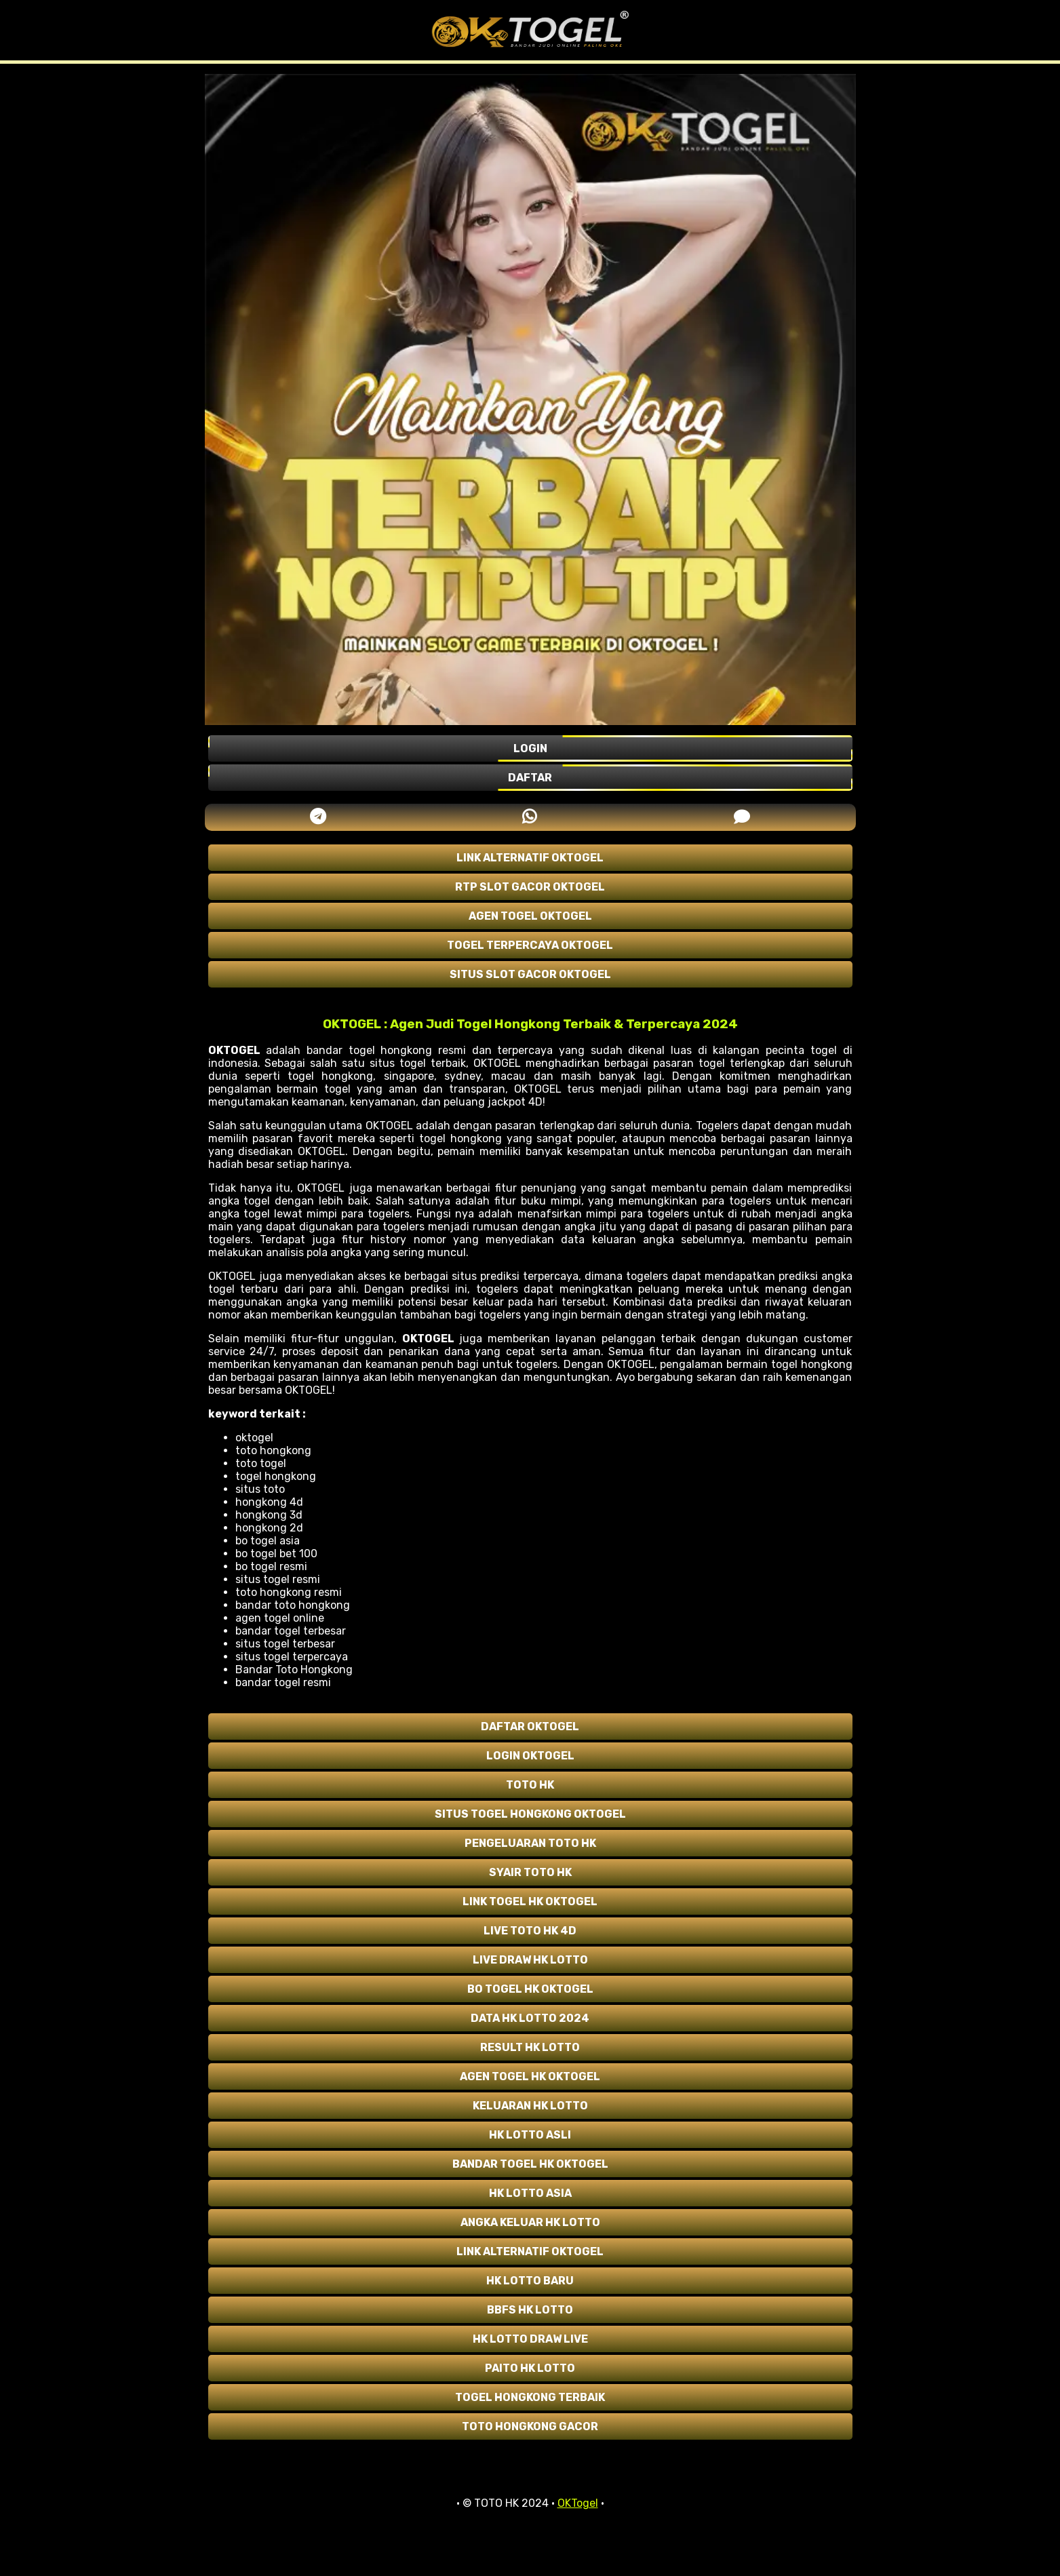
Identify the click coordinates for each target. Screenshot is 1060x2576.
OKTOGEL (234, 1050)
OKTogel (577, 2503)
